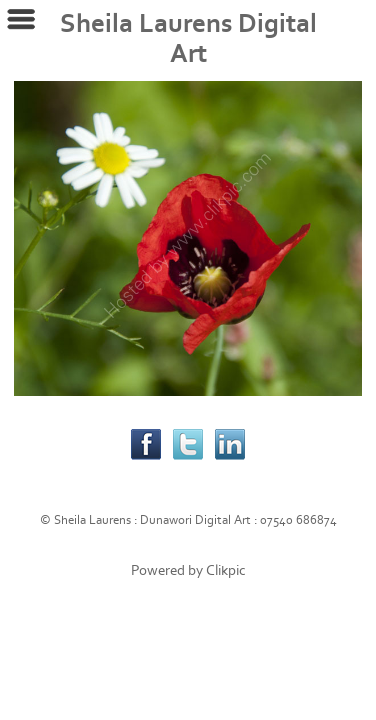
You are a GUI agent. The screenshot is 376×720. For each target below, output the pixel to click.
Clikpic (226, 570)
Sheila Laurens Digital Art (188, 39)
